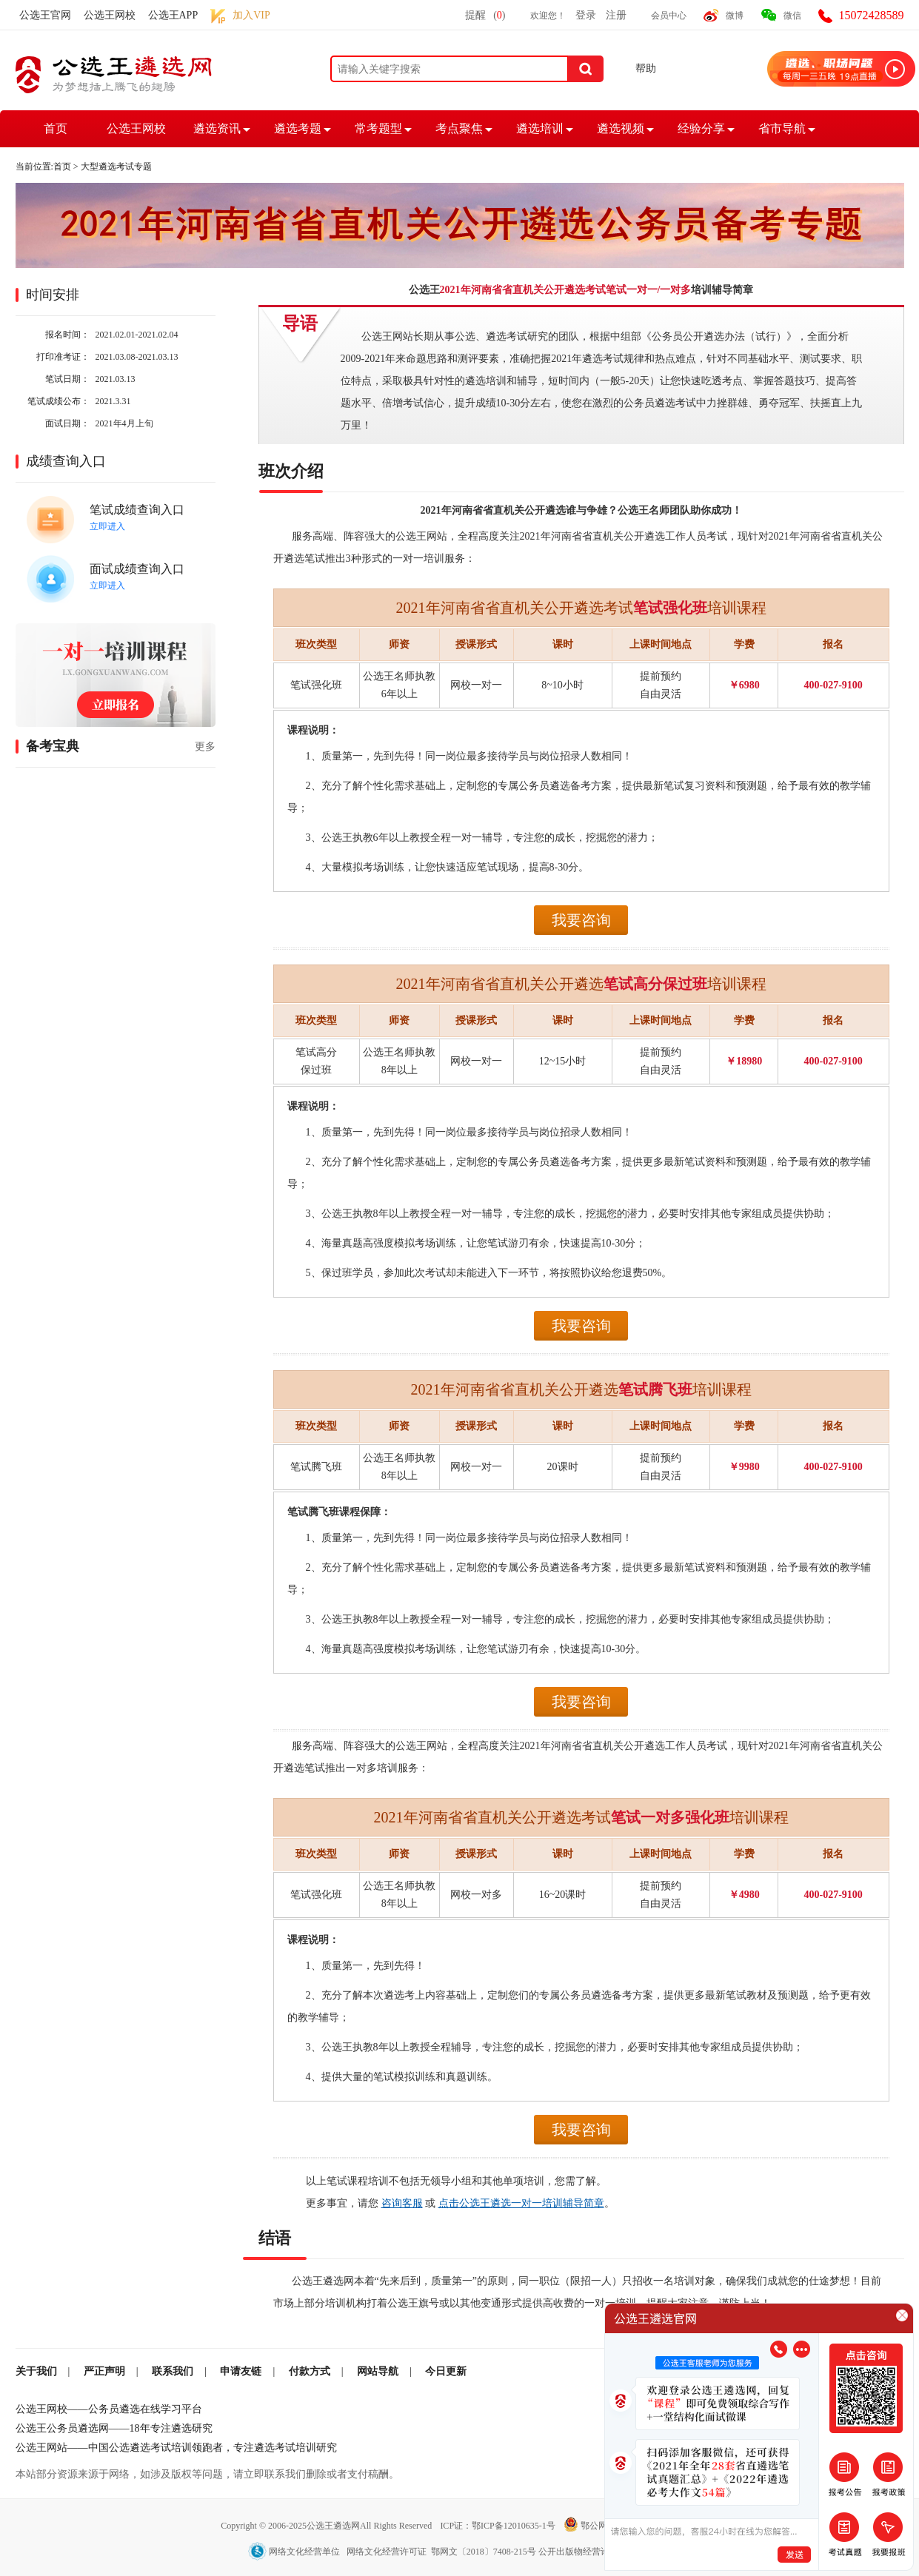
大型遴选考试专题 (116, 166)
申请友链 (240, 2371)
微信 (792, 15)
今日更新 (446, 2371)
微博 (734, 15)
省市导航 (782, 128)
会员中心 (668, 15)
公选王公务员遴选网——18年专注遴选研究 (114, 2428)
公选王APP (173, 15)
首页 (55, 128)
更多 (205, 746)
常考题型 (378, 128)
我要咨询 (581, 920)
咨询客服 (402, 2203)
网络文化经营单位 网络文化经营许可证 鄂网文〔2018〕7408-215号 (393, 2551)
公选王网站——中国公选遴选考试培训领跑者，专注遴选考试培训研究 (176, 2447)
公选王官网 (45, 15)
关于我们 (36, 2371)
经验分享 (701, 128)
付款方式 (309, 2371)
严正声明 (104, 2371)
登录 (585, 15)
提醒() (485, 15)
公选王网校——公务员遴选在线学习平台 (109, 2409)
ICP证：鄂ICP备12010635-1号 (498, 2525)
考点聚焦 (459, 128)
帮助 (645, 68)
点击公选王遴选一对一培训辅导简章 (521, 2203)
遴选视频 (620, 128)
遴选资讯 (217, 128)
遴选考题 (297, 128)
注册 (616, 15)
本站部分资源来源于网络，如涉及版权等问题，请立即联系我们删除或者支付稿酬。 (207, 2474)
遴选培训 (540, 128)
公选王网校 (110, 15)
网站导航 (377, 2371)
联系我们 (172, 2371)
